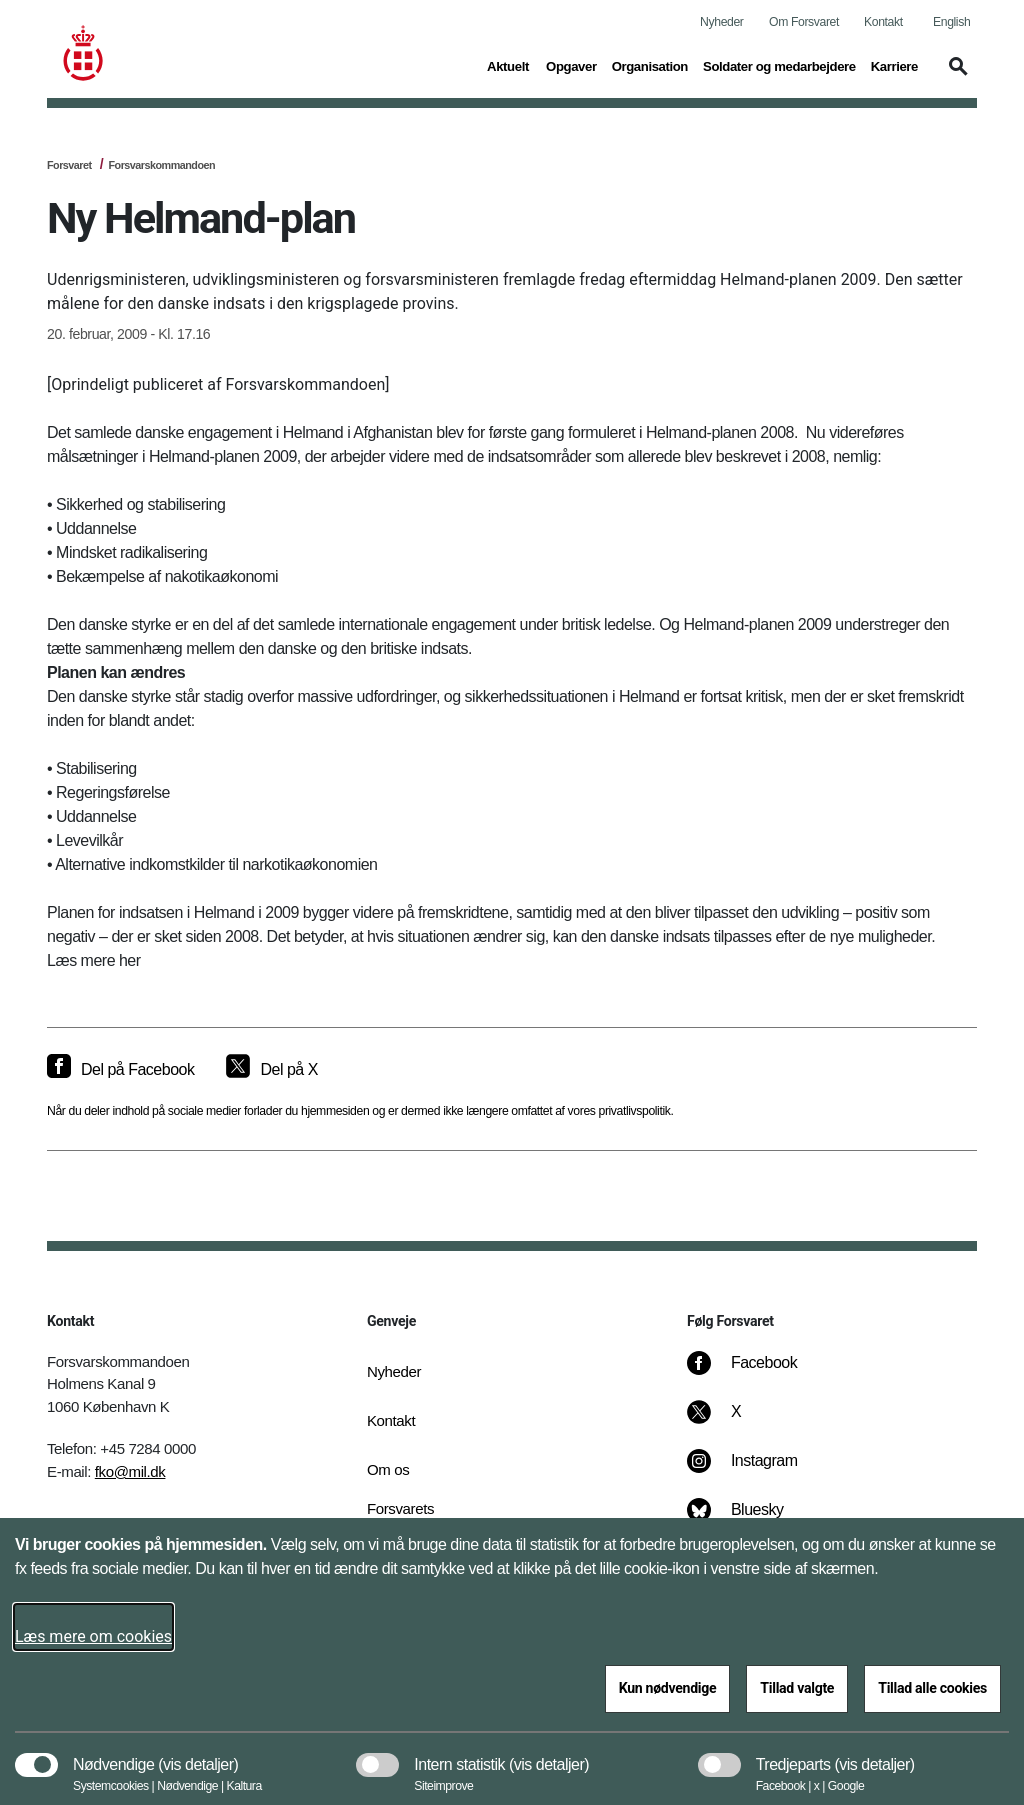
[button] (955, 76)
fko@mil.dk (130, 1471)
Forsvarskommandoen (161, 165)
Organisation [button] (650, 65)
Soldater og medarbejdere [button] (779, 65)
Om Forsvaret (804, 22)
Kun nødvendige (668, 1688)
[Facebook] (756, 1373)
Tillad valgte (797, 1688)
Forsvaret (69, 165)
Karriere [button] (894, 65)
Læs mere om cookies (93, 1636)
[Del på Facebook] (120, 1070)
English (951, 22)
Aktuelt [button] (509, 65)
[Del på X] (271, 1070)
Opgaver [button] (571, 65)
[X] (737, 1422)
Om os (388, 1469)
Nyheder (721, 22)
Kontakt (883, 22)
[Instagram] (756, 1471)
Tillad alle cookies (932, 1688)
